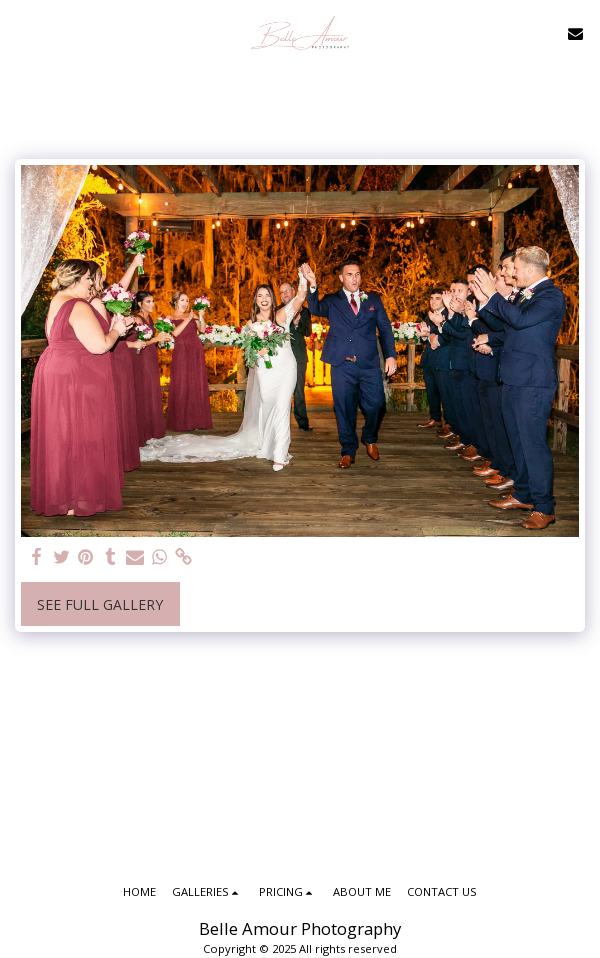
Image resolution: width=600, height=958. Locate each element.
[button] (22, 32)
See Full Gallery (100, 604)
